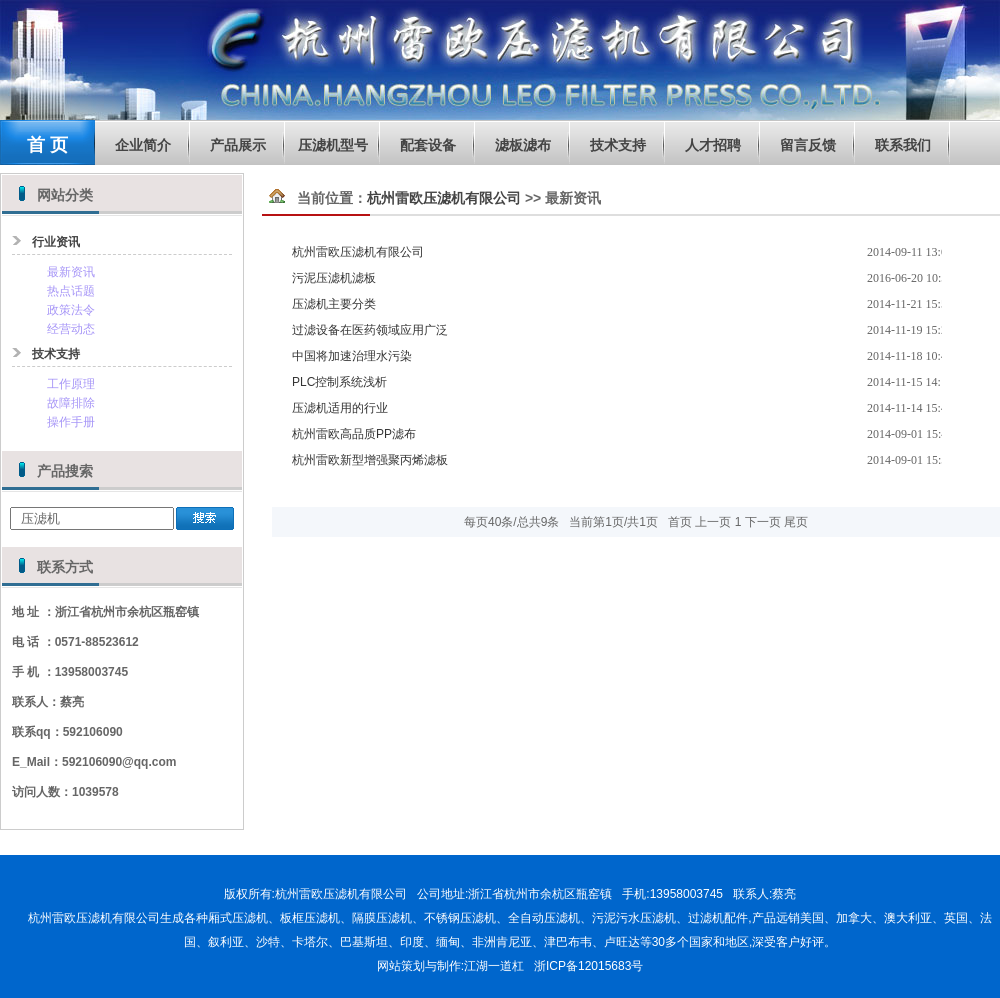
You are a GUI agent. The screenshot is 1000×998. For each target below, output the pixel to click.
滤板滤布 (523, 145)
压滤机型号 (333, 145)
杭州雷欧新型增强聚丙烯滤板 (370, 460)
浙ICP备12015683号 (588, 966)
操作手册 (71, 422)
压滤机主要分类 (334, 304)
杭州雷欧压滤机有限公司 (444, 198)
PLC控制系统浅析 (339, 382)
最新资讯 (71, 272)
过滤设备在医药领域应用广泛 (370, 330)
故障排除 (71, 403)
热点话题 (71, 291)
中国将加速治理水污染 (352, 356)
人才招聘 (713, 145)
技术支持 (618, 145)
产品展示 (238, 145)
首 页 (47, 145)
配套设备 (428, 145)
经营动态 (71, 329)
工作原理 (71, 384)
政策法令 (71, 310)
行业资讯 (56, 242)
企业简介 (143, 145)
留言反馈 (808, 145)
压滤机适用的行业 (340, 408)
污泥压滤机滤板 (334, 278)
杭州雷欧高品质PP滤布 (354, 434)
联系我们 (903, 145)
